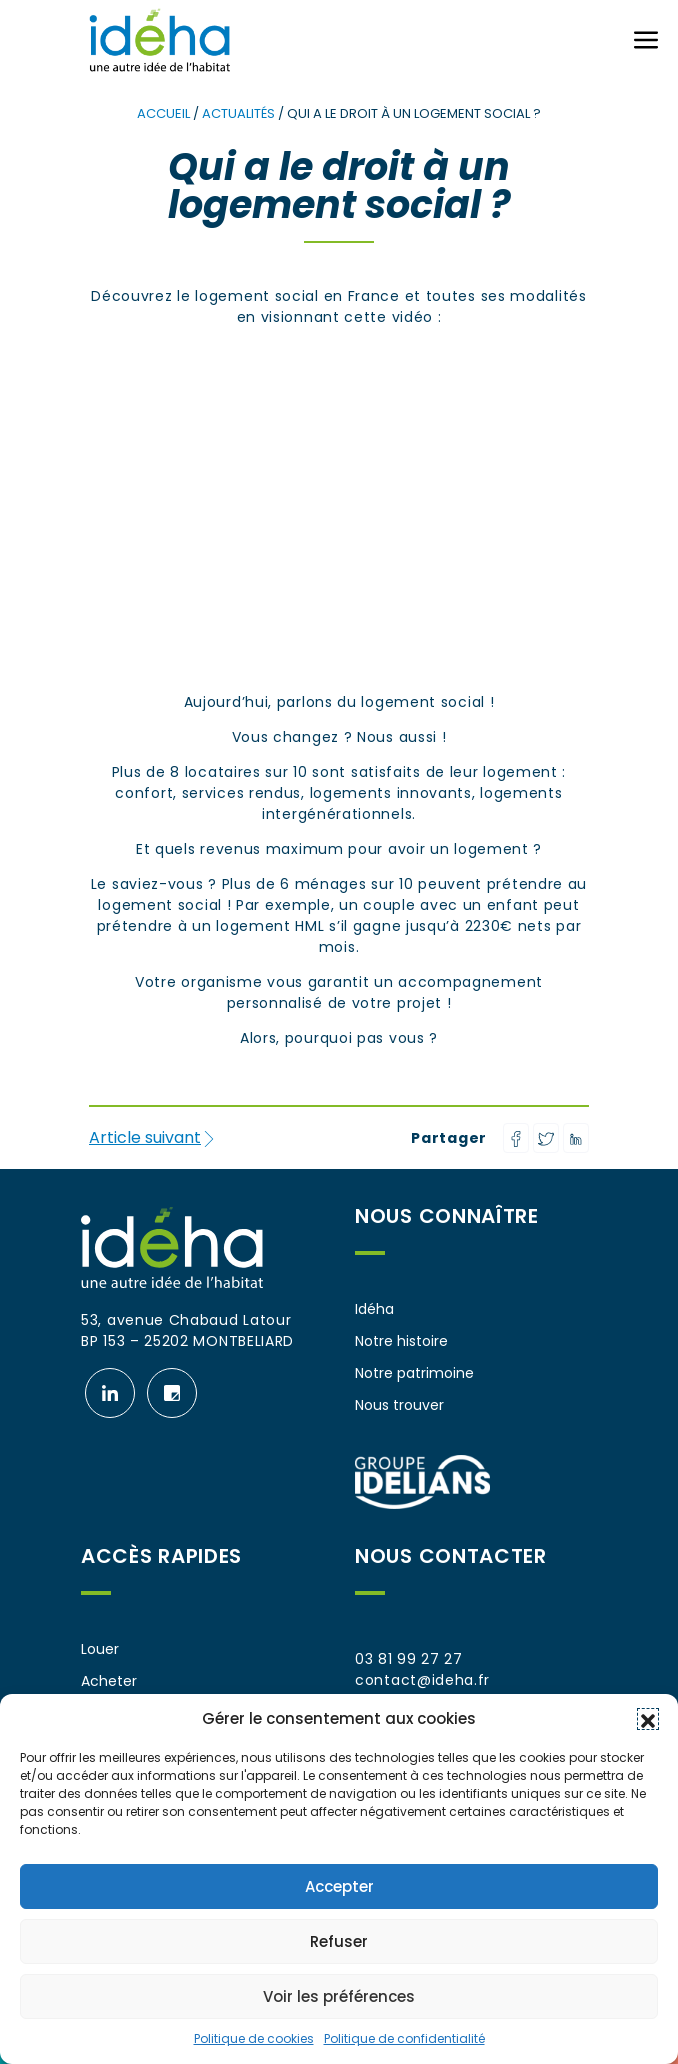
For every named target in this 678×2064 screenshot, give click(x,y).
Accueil (163, 113)
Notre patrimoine (414, 1373)
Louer (100, 1649)
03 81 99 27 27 (409, 1659)
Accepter (339, 1886)
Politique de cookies (254, 2038)
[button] (648, 1719)
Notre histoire (401, 1341)
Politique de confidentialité (404, 2038)
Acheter (109, 1681)
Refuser (339, 1941)
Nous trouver (399, 1405)
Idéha (374, 1309)
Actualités (238, 113)
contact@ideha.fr (422, 1680)
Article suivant (153, 1138)
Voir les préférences (339, 1996)
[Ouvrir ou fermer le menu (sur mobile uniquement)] (646, 40)
